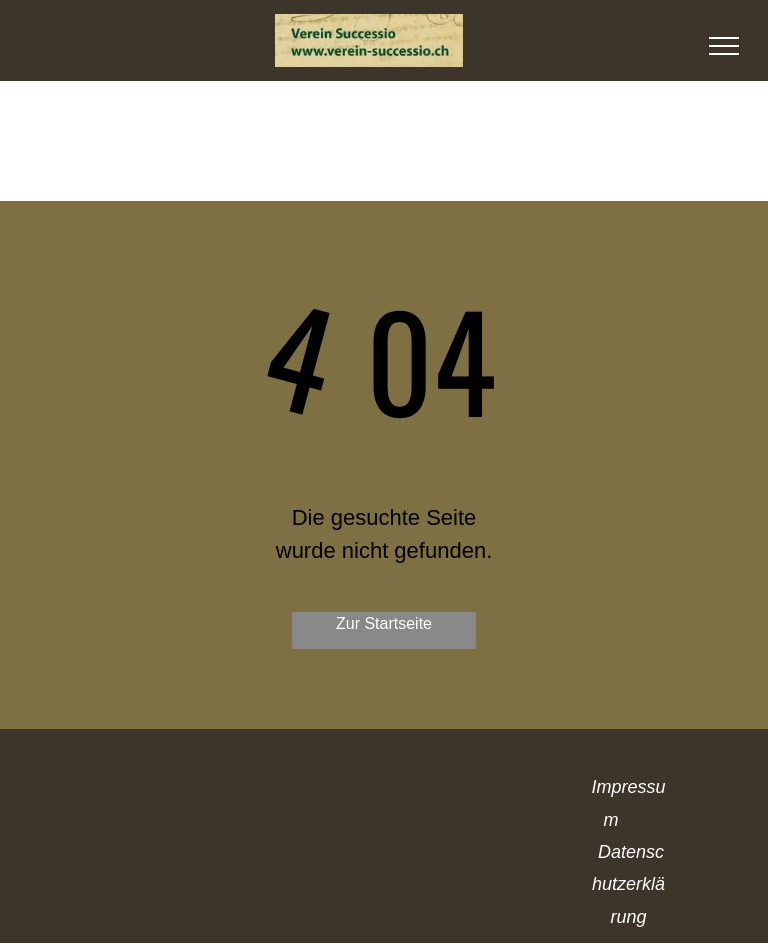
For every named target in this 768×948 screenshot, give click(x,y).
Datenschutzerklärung (628, 884)
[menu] (724, 46)
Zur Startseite (384, 623)
